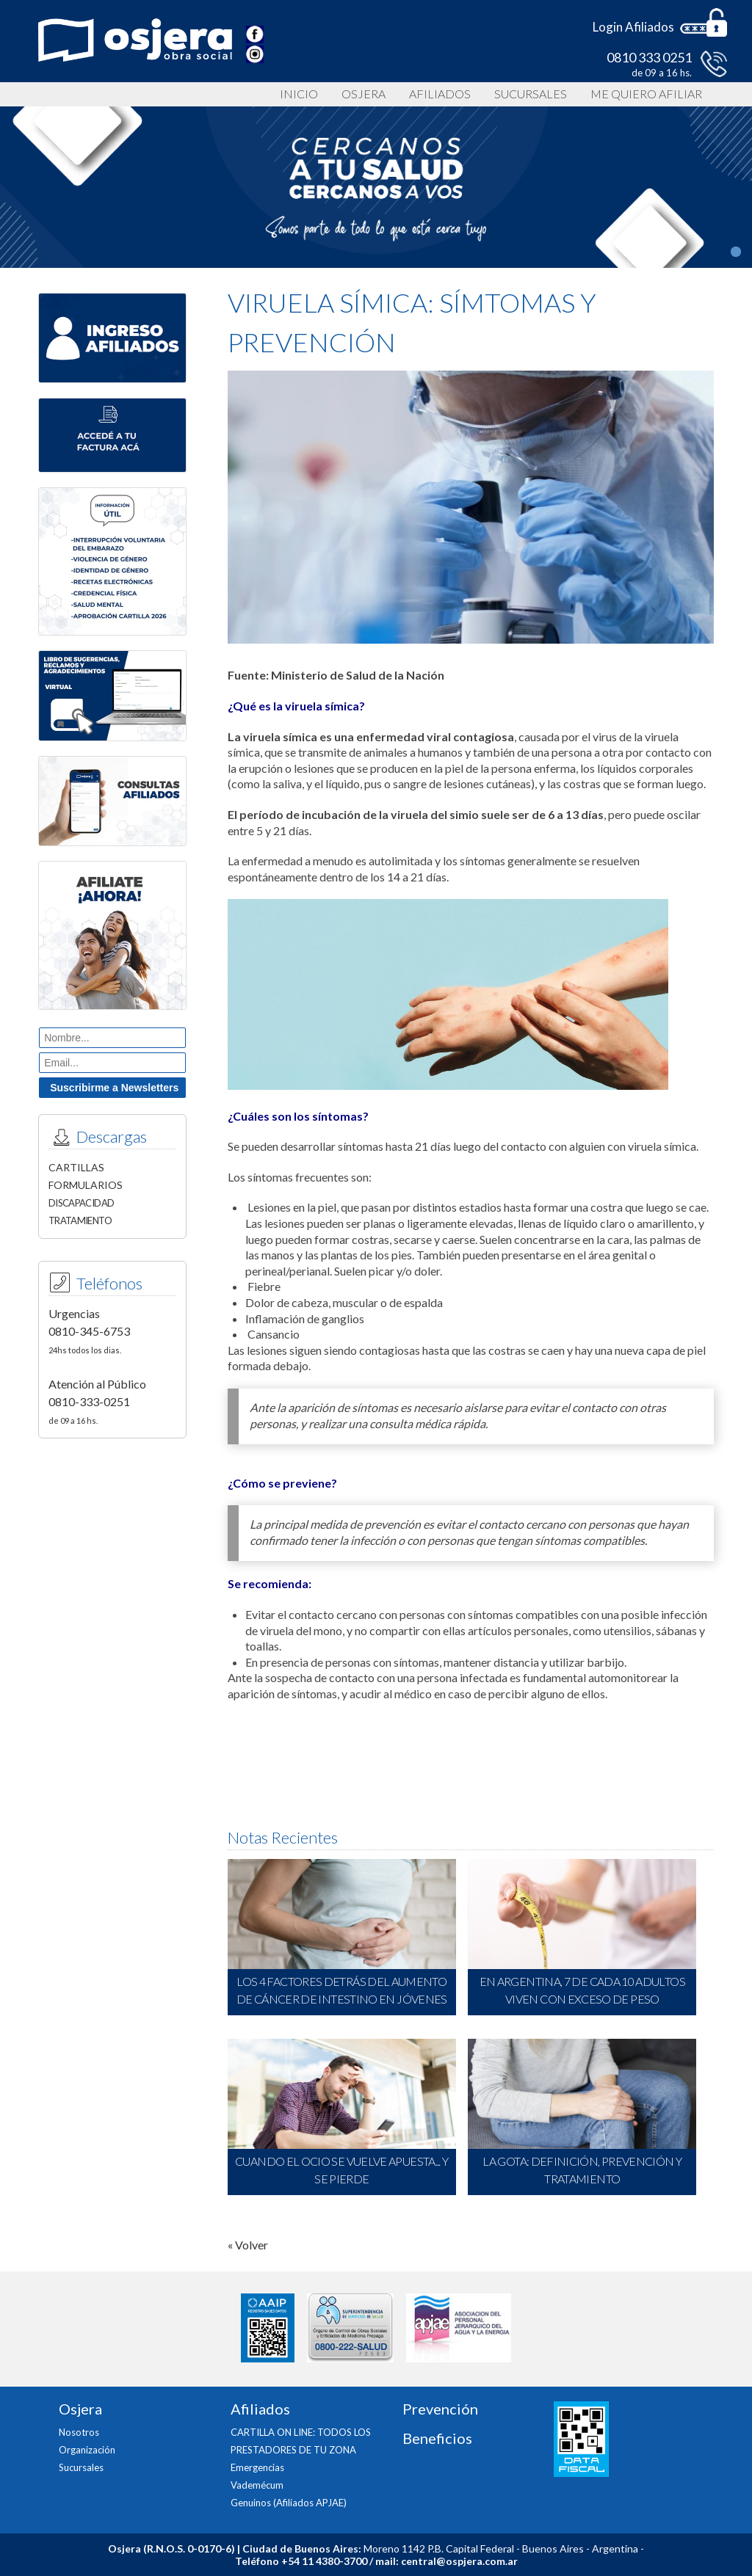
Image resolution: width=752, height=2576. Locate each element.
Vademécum (257, 2485)
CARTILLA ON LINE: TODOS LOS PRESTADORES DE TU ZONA (301, 2441)
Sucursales (530, 94)
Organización (87, 2450)
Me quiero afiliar (646, 94)
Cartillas (76, 1167)
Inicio (299, 94)
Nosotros (79, 2432)
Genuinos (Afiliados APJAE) (289, 2502)
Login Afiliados (633, 26)
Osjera (363, 94)
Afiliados (440, 94)
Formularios (85, 1185)
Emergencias (257, 2467)
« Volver (248, 2245)
